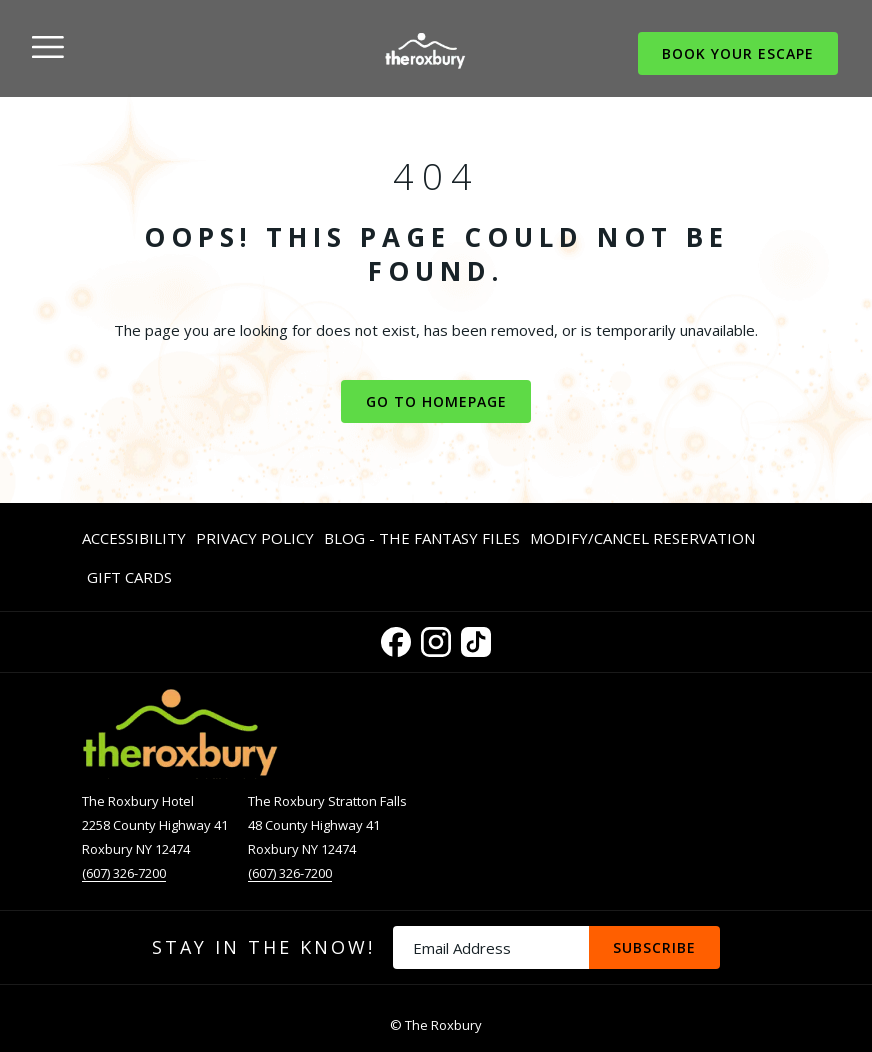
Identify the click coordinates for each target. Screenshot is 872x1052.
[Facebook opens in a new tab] (396, 638)
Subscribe (654, 947)
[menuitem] (136, 537)
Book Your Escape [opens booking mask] (738, 53)
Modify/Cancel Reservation (642, 538)
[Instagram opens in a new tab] (436, 638)
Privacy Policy (255, 538)
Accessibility (134, 538)
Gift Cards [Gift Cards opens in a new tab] (129, 580)
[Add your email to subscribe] (491, 947)
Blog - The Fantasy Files (422, 538)
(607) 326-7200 (124, 873)
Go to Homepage (436, 401)
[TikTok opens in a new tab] (476, 638)
